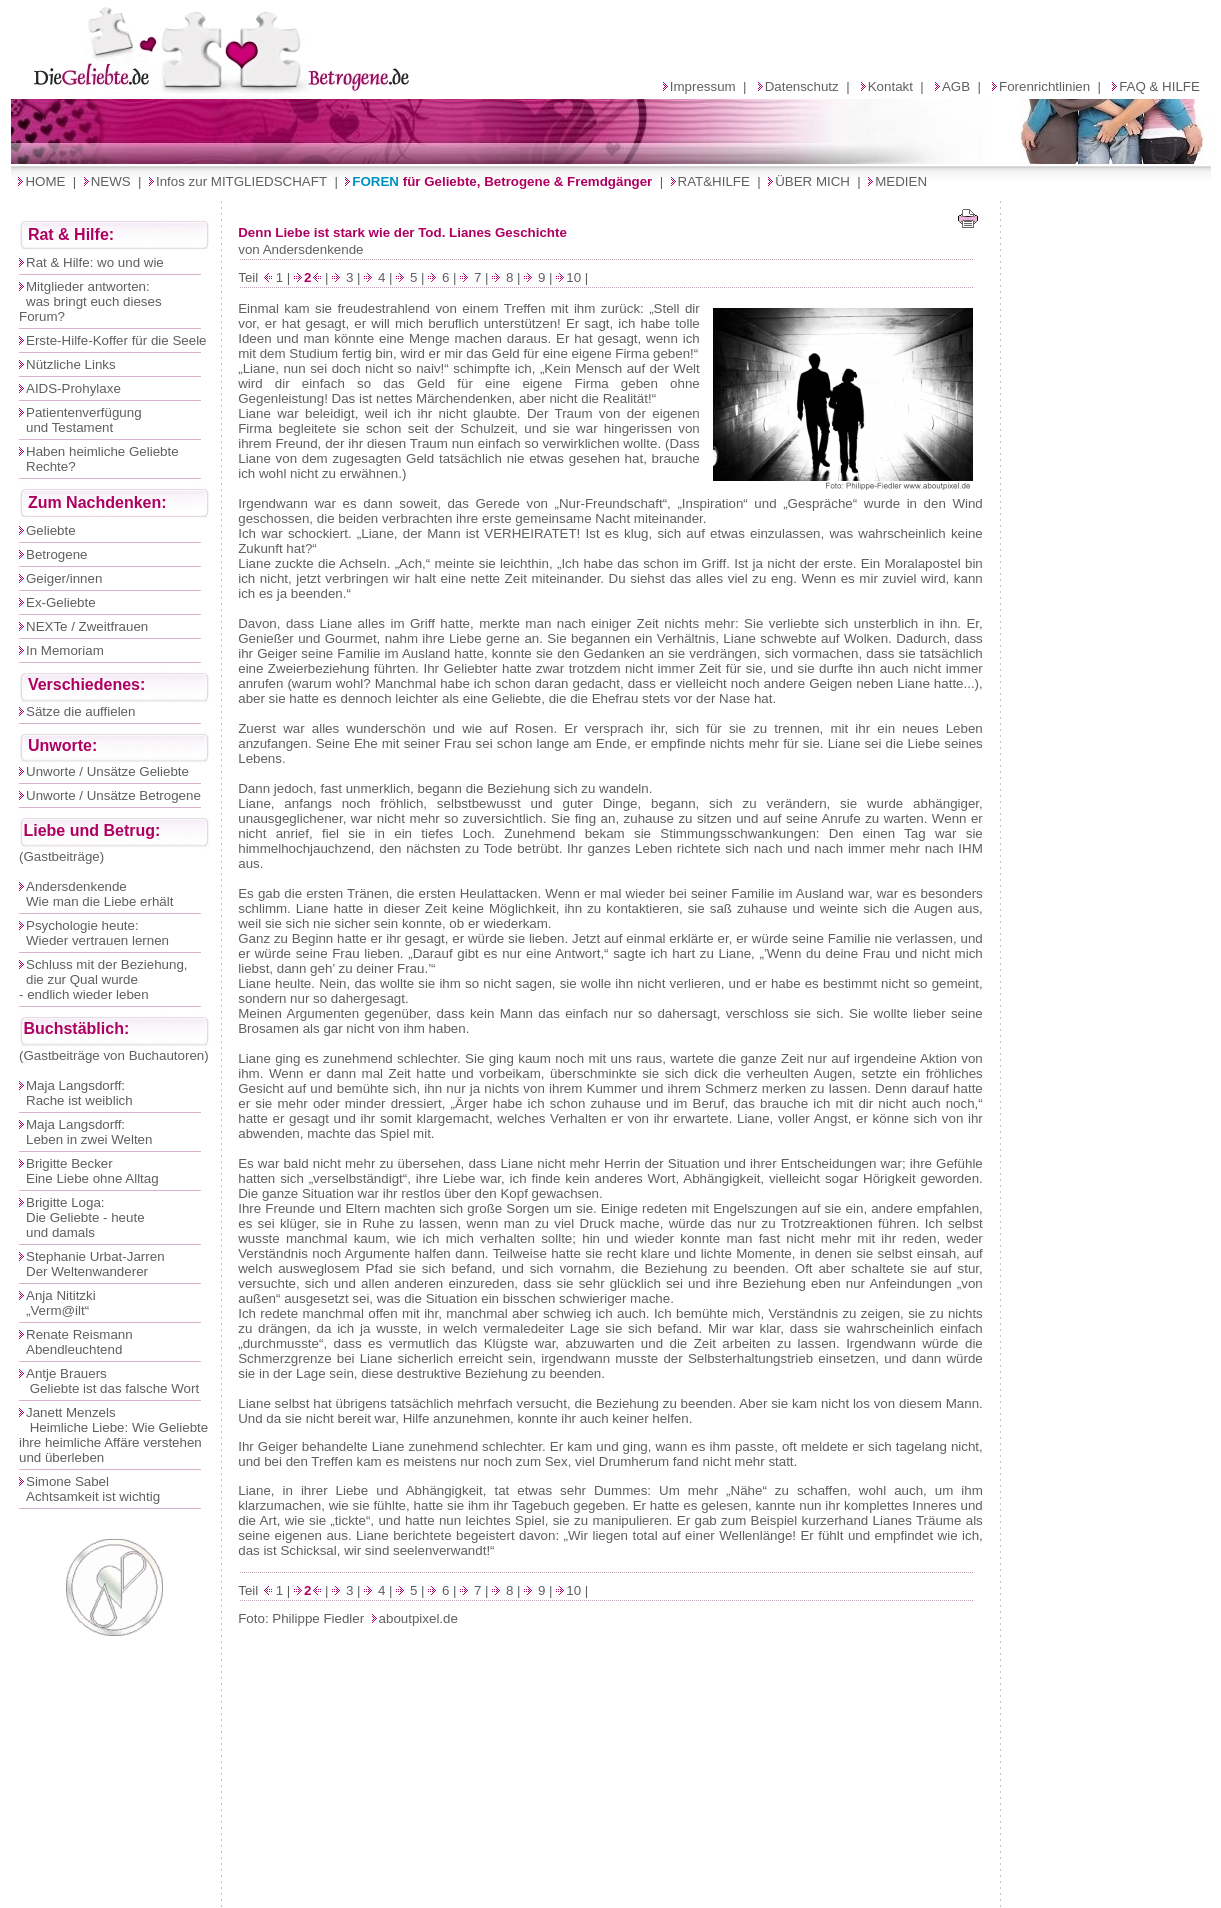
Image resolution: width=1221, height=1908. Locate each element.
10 (573, 277)
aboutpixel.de (418, 1618)
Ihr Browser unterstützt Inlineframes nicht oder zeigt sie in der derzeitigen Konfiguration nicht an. (611, 101)
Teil (250, 277)
